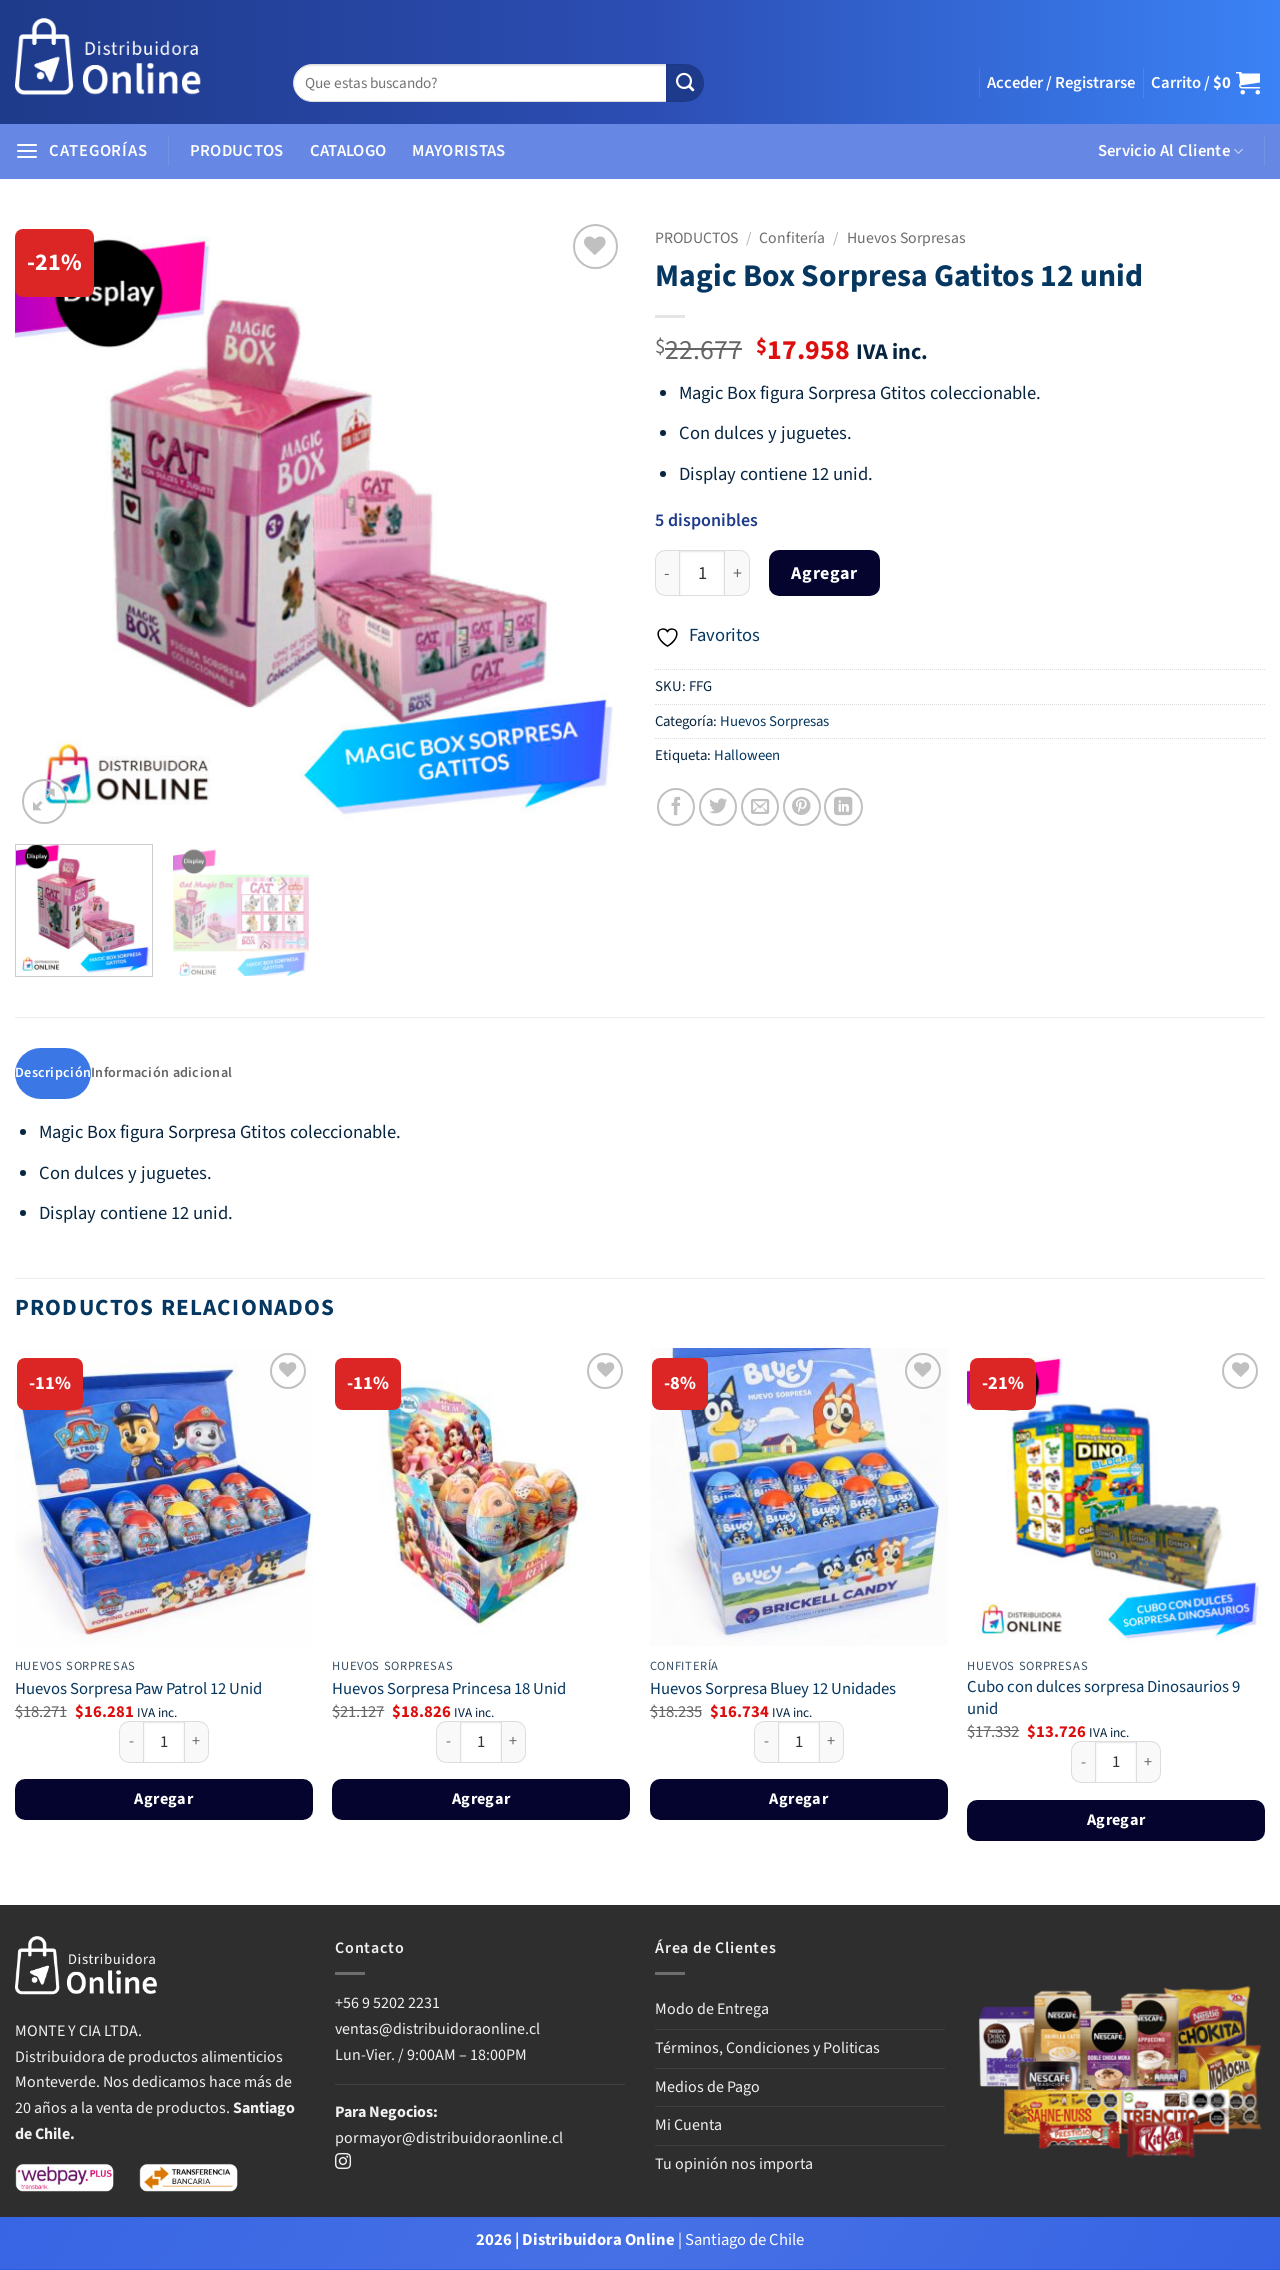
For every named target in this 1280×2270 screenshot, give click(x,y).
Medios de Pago (707, 2088)
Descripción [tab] (54, 1074)
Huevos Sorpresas (906, 238)
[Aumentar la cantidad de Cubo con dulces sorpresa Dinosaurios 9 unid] (1149, 1764)
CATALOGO (348, 151)
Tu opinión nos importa (734, 2165)
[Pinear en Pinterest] (802, 807)
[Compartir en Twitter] (718, 807)
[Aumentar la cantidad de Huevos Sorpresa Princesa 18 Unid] (514, 1743)
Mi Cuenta (688, 2127)
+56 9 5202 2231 (387, 2005)
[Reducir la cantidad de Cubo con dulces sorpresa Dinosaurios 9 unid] (1083, 1764)
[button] (1061, 83)
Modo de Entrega (712, 2011)
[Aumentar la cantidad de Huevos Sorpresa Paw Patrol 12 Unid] (197, 1743)
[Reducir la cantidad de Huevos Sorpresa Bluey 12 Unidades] (766, 1743)
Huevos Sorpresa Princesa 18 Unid (449, 1691)
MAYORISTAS (458, 151)
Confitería (792, 238)
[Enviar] (685, 83)
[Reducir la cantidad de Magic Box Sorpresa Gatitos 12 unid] (667, 573)
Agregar (824, 573)
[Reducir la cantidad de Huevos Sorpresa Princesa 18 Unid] (448, 1743)
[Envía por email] (760, 807)
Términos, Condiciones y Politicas (767, 2050)
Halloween (747, 755)
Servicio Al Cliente (1171, 151)
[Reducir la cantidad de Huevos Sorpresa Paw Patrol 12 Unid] (131, 1743)
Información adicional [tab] (166, 1074)
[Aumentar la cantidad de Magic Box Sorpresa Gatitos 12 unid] (737, 573)
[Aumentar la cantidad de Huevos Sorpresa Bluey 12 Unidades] (832, 1743)
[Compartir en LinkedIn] (843, 807)
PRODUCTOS (237, 151)
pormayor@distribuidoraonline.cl (449, 2139)
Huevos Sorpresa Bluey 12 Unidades (773, 1691)
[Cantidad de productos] (702, 573)
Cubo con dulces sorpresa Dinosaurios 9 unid (1103, 1700)
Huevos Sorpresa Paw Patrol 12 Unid (138, 1691)
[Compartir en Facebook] (676, 807)
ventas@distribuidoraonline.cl (439, 2031)
